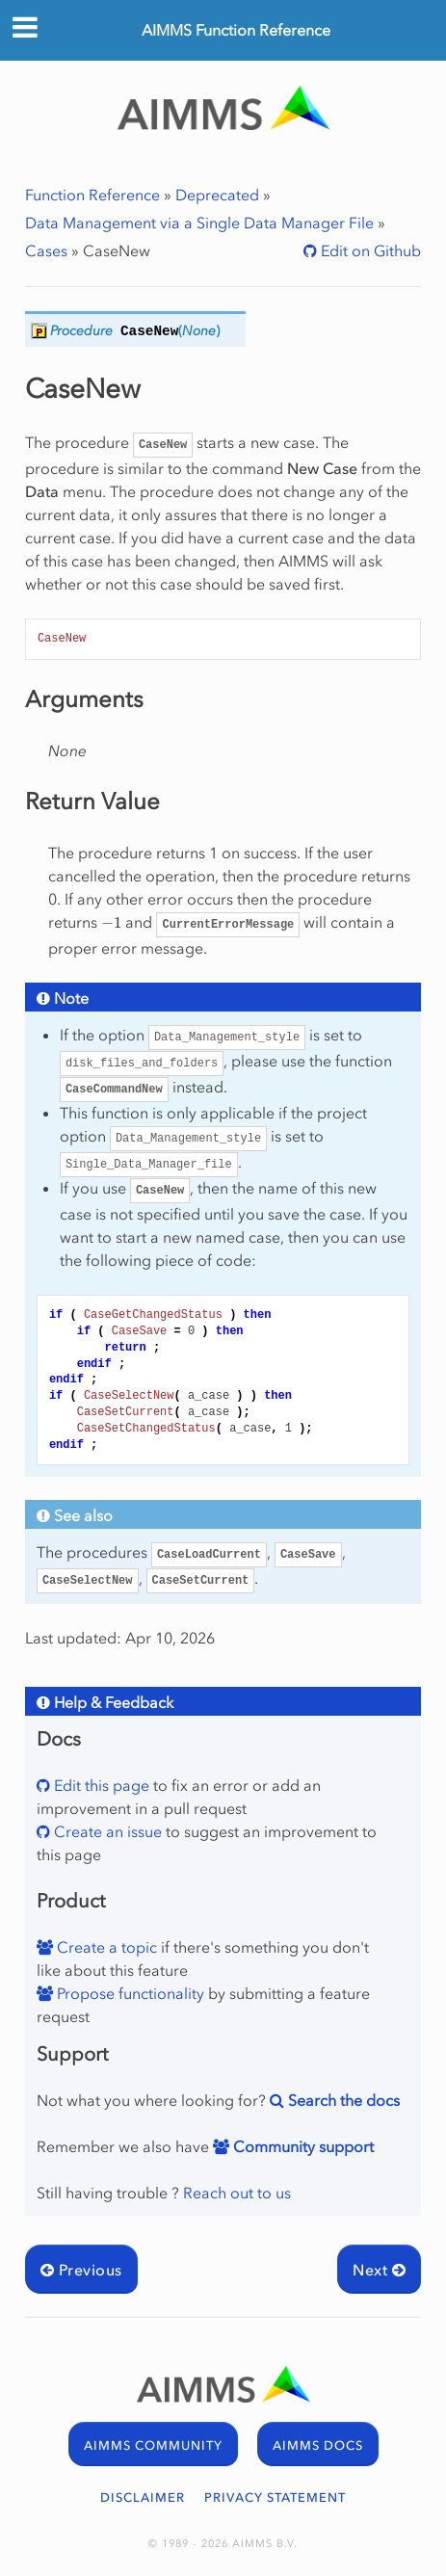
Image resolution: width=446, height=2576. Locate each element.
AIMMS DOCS (318, 2445)
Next (379, 2269)
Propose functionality (128, 1993)
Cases (46, 250)
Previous (81, 2269)
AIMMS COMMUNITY (153, 2445)
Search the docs (342, 2100)
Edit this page (99, 1785)
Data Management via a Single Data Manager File (199, 222)
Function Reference (92, 194)
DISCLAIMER (142, 2497)
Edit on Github (369, 250)
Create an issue (106, 1831)
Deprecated (217, 194)
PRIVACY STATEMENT (275, 2497)
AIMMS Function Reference (236, 29)
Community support (301, 2146)
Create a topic (105, 1947)
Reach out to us (237, 2192)
